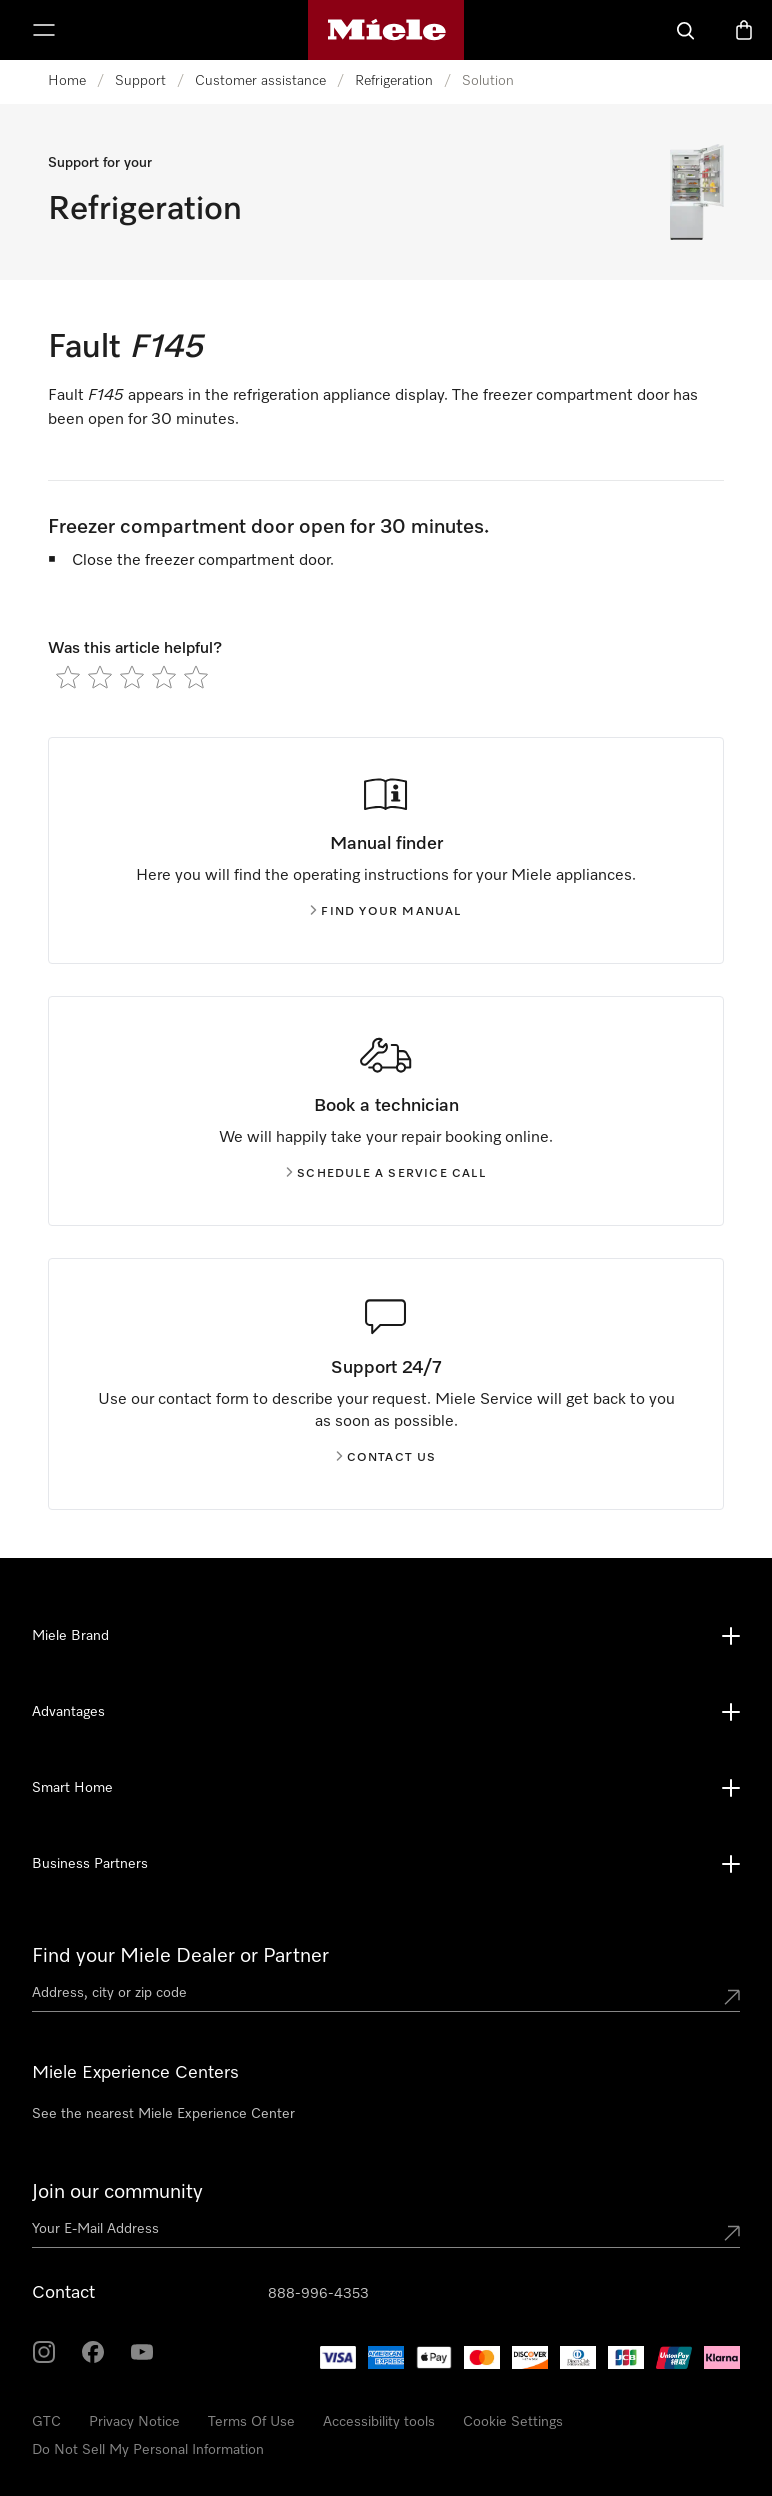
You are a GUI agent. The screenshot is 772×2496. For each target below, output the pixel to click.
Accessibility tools (379, 2422)
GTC (46, 2422)
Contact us (386, 1458)
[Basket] (744, 30)
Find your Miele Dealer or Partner (180, 1956)
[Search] (686, 30)
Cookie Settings (513, 2422)
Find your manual (385, 912)
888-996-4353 (318, 2294)
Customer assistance (260, 81)
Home (67, 81)
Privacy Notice (134, 2422)
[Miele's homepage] (386, 30)
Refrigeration (394, 81)
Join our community (117, 2192)
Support (140, 81)
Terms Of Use (251, 2422)
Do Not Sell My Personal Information (148, 2450)
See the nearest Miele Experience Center (163, 2114)
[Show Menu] (44, 30)
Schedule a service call (386, 1174)
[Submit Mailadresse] (732, 2233)
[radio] (68, 677)
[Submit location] (732, 1997)
